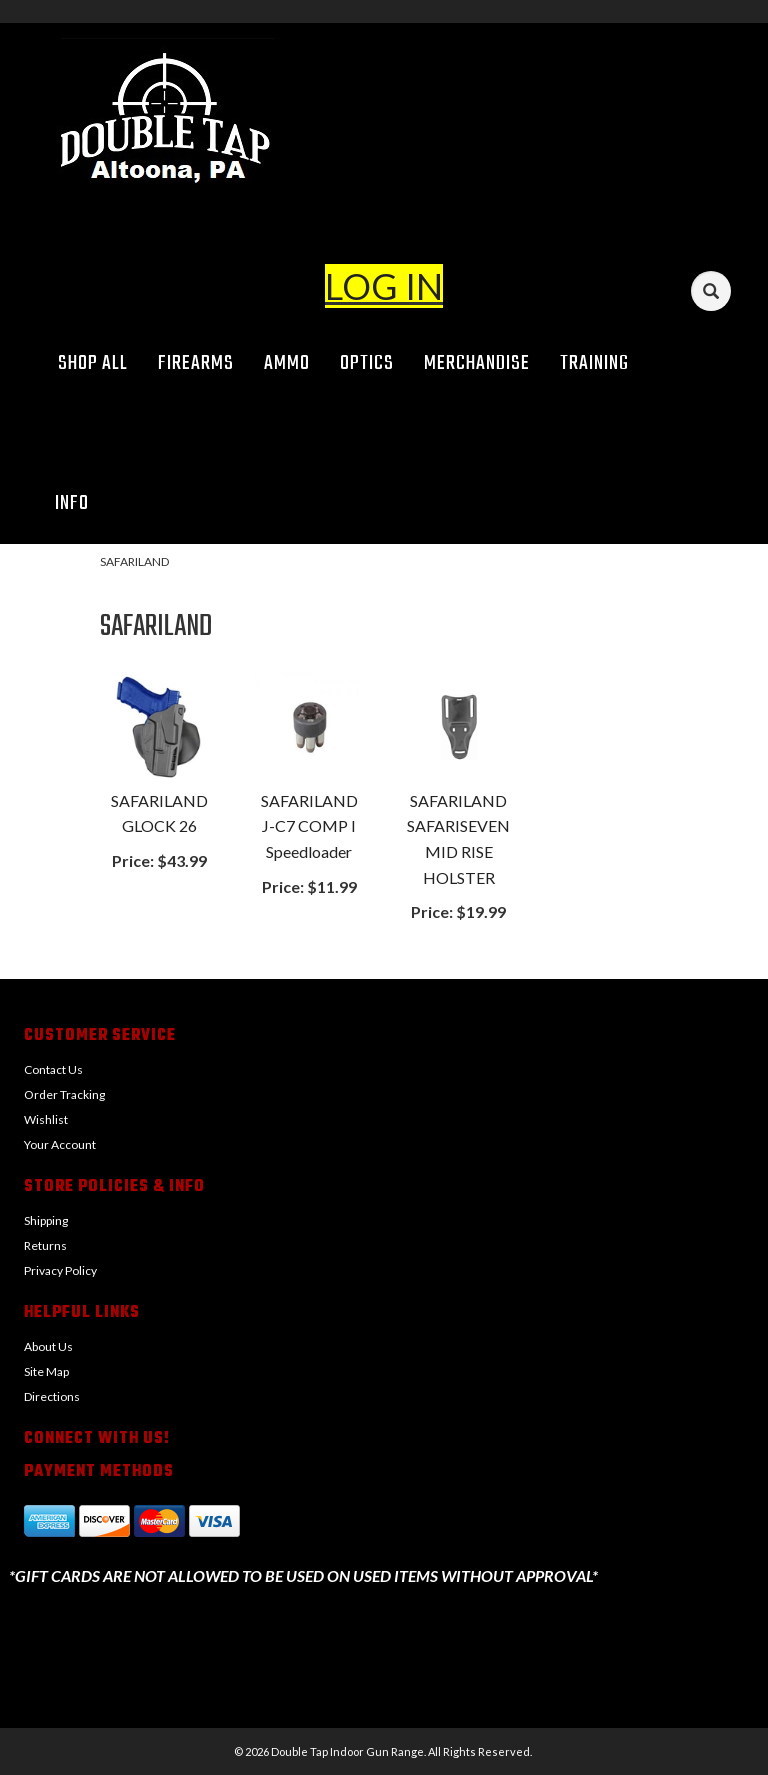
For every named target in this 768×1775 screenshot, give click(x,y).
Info (79, 503)
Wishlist (46, 1119)
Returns (45, 1245)
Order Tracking (64, 1094)
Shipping (46, 1220)
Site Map (46, 1371)
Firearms (196, 363)
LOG (361, 286)
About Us (48, 1346)
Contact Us (53, 1069)
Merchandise (477, 363)
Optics (367, 363)
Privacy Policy (60, 1270)
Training (594, 363)
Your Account (60, 1144)
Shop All (93, 363)
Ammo (287, 363)
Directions (52, 1396)
